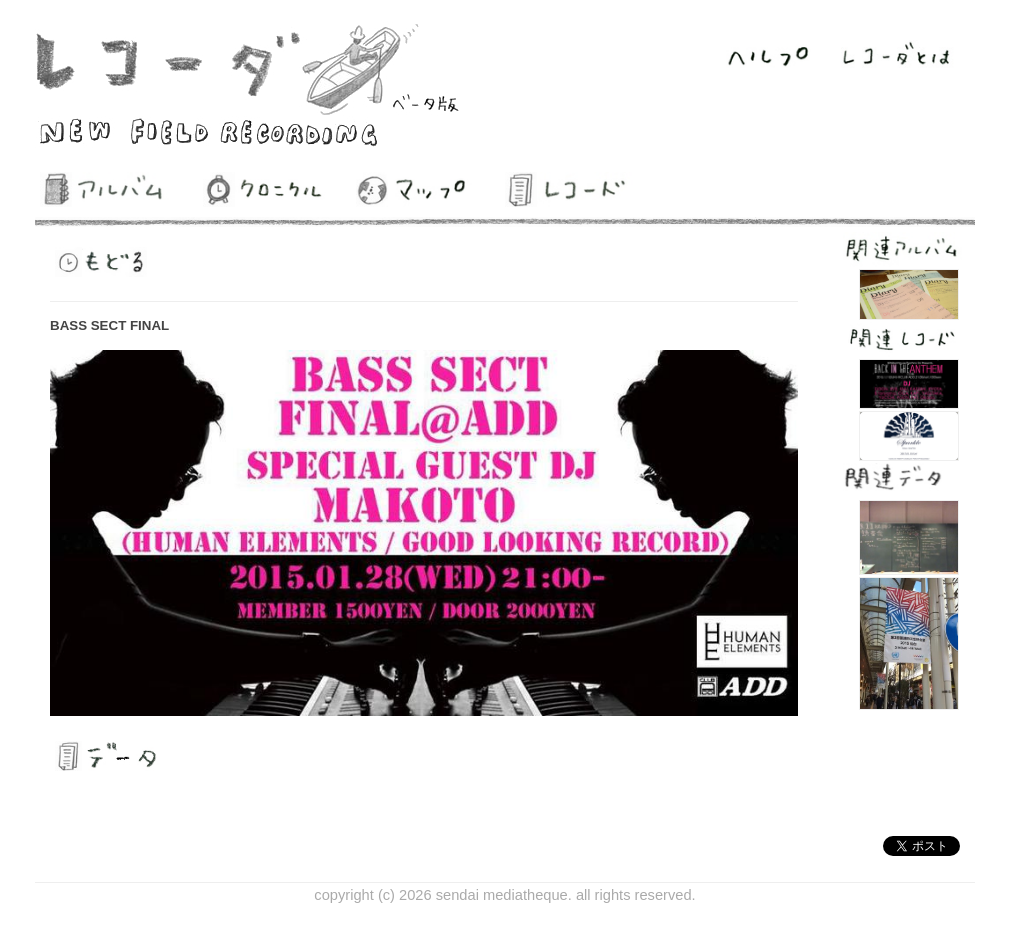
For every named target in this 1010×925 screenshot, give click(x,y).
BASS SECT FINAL (109, 325)
